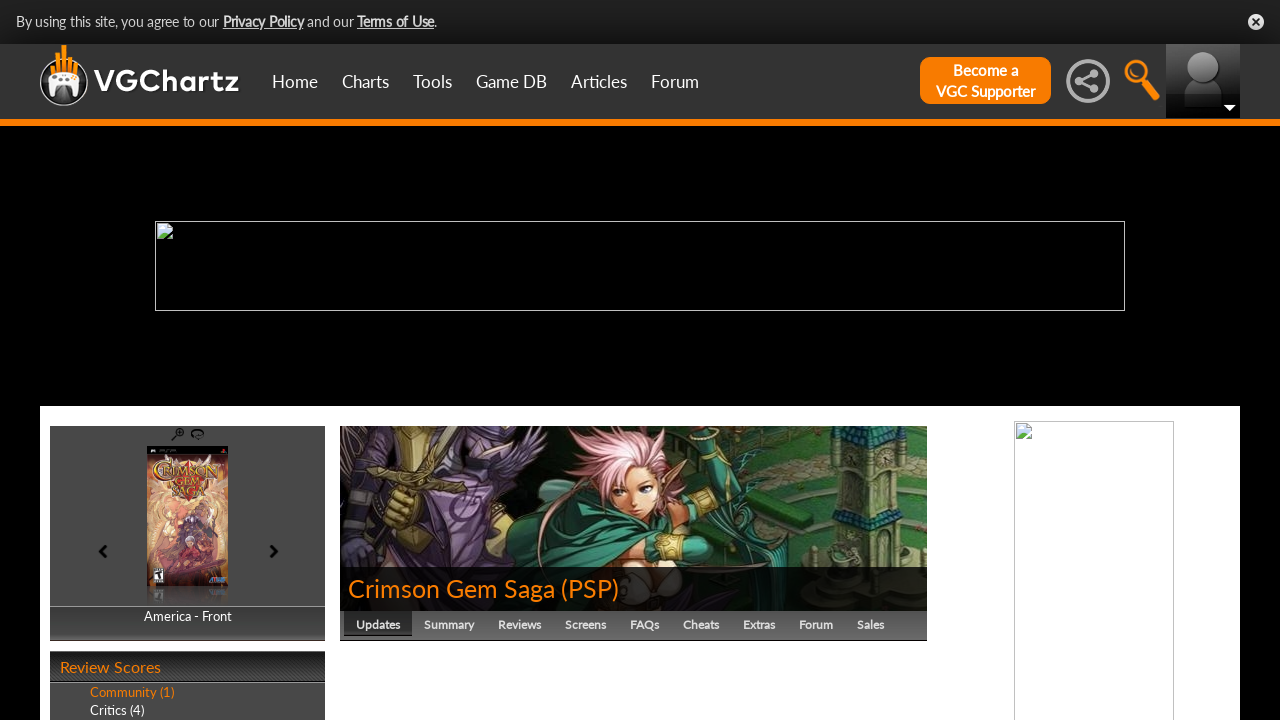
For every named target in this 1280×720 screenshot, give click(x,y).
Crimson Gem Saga (451, 588)
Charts (365, 81)
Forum (675, 81)
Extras (759, 624)
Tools (432, 81)
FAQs (644, 624)
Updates (378, 624)
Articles (599, 81)
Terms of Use (395, 21)
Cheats (701, 624)
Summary (449, 624)
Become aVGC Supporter (985, 80)
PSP (590, 588)
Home (295, 81)
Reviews (519, 624)
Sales (870, 624)
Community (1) (132, 692)
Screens (585, 624)
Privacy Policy (263, 21)
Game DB (511, 81)
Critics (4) (117, 710)
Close (1256, 22)
